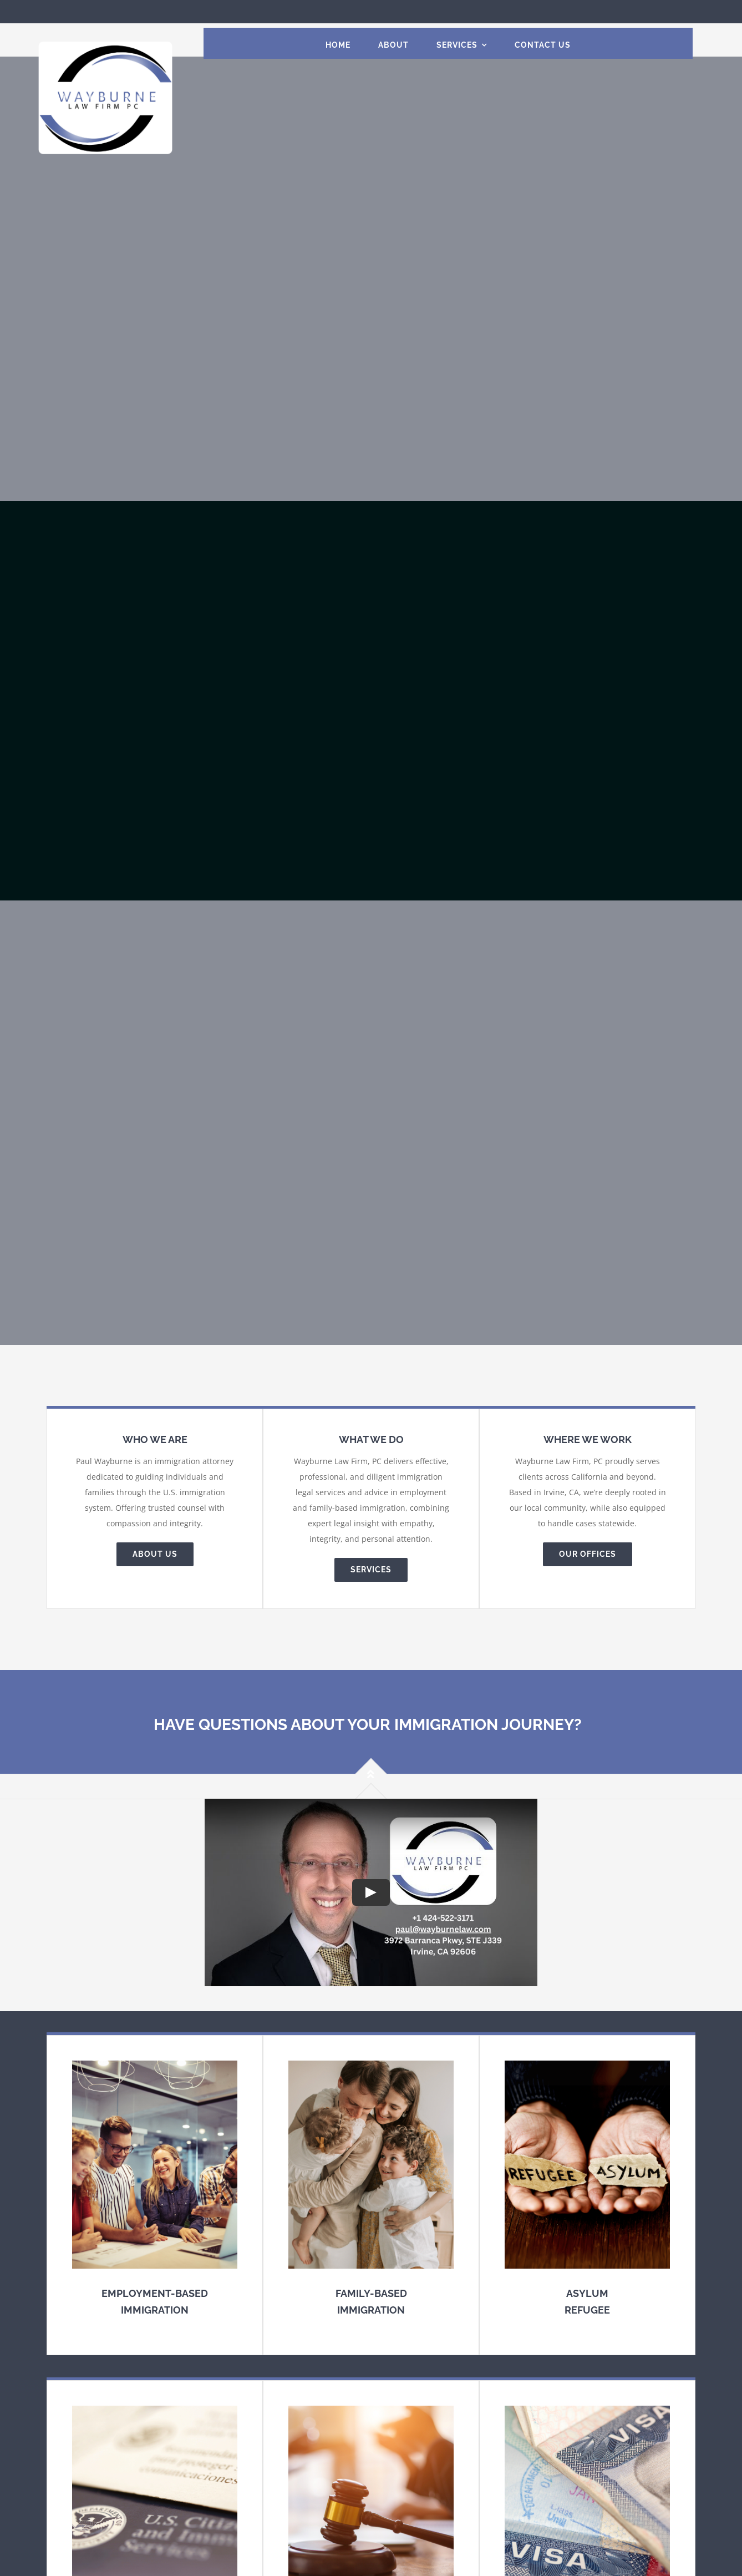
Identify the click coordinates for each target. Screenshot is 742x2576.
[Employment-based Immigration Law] (155, 2195)
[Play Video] (371, 1892)
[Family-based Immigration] (371, 2195)
